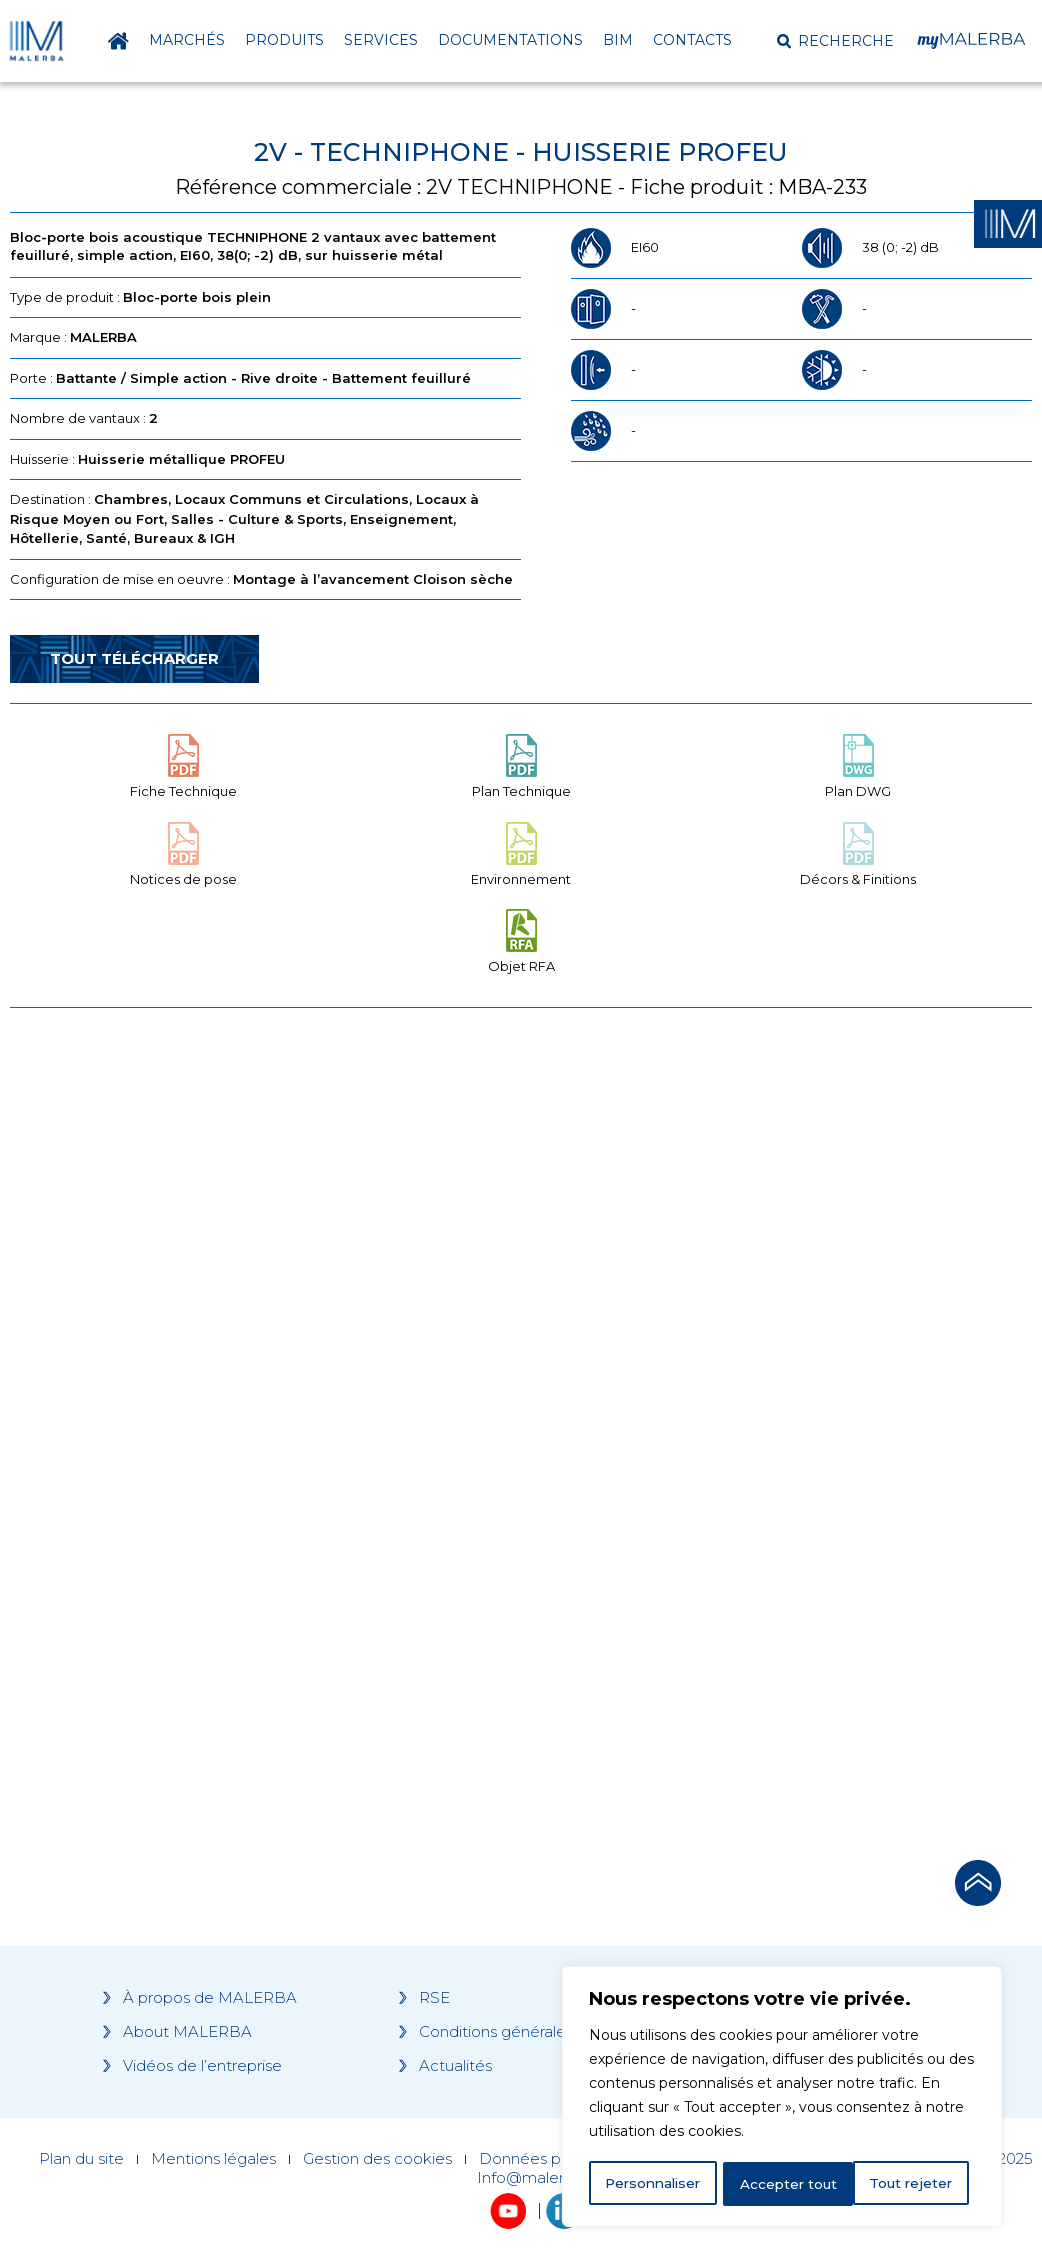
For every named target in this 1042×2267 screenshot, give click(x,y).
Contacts (692, 40)
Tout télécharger (134, 658)
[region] (782, 2098)
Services (381, 40)
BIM (618, 40)
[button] (835, 41)
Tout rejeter (783, 2184)
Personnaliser (654, 2184)
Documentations (510, 40)
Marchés (187, 40)
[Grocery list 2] (761, 1388)
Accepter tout (911, 2184)
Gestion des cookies (377, 2159)
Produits (284, 40)
